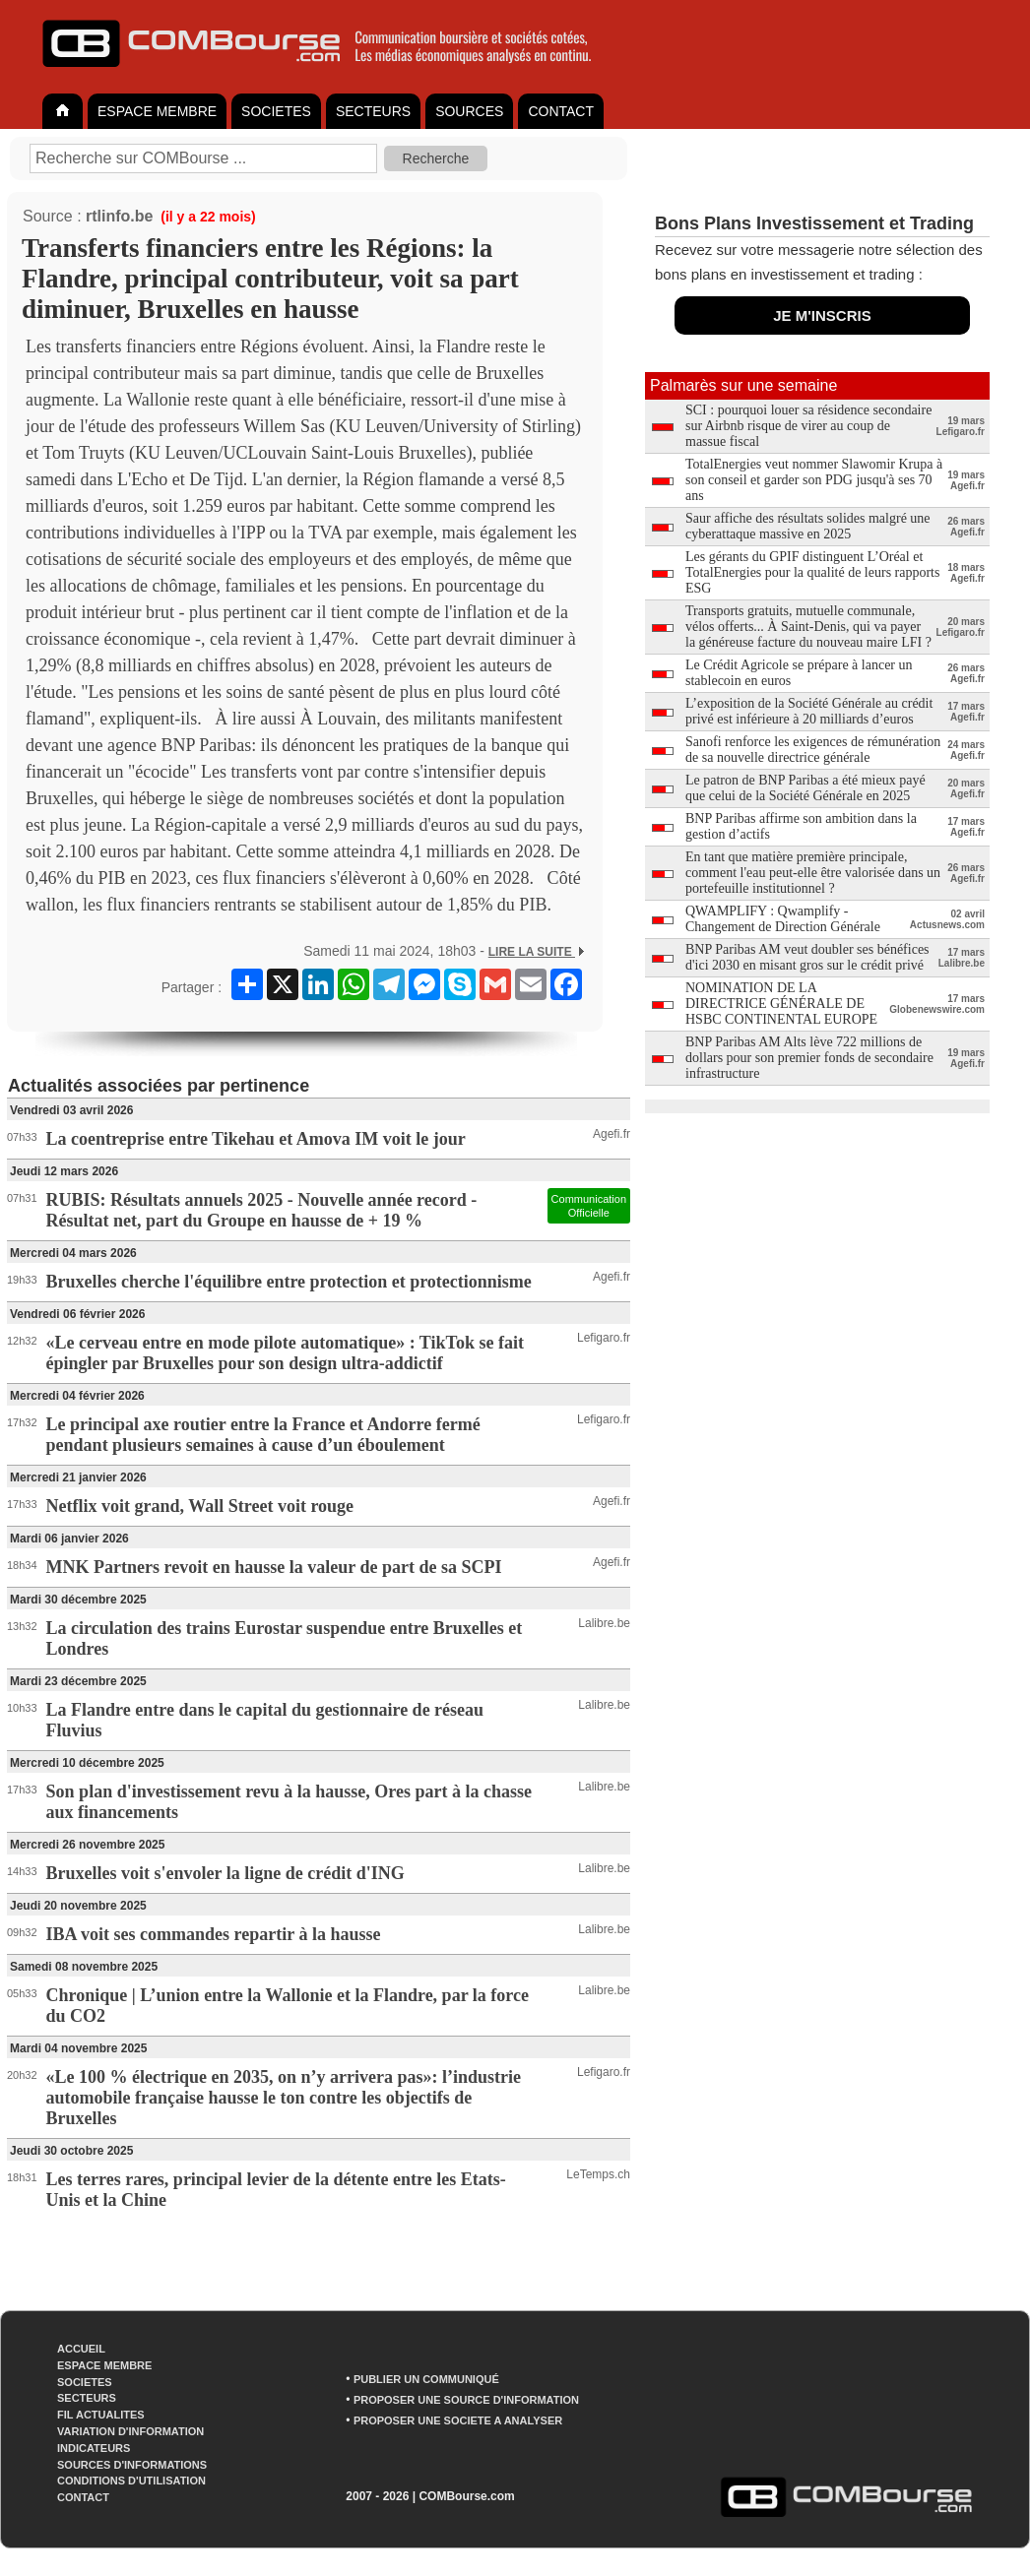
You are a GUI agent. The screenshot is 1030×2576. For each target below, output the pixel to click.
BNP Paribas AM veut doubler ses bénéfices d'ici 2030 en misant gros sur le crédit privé (807, 957)
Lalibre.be (604, 1623)
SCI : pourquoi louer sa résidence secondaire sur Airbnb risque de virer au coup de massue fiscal (808, 426)
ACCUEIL (81, 2349)
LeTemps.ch (598, 2174)
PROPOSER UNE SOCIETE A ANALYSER (458, 2420)
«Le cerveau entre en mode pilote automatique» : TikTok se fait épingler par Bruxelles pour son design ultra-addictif (285, 1353)
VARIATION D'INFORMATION (130, 2431)
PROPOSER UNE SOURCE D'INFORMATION (466, 2400)
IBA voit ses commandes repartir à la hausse (213, 1934)
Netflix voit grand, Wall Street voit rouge (200, 1506)
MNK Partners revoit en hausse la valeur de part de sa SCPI (274, 1567)
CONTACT (561, 111)
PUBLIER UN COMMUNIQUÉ (426, 2379)
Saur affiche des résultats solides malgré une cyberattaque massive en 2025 (808, 526)
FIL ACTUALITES (101, 2414)
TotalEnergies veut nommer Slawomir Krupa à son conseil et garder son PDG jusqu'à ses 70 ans (813, 480)
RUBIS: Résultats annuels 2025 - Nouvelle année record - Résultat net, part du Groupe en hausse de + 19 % (262, 1210)
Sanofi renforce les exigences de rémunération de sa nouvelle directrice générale (812, 749)
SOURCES (469, 111)
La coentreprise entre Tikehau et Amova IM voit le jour (256, 1139)
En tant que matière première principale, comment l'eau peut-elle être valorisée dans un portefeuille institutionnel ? (812, 872)
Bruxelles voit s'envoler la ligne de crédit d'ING (225, 1873)
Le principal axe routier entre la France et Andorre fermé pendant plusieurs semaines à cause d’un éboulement (263, 1434)
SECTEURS (373, 111)
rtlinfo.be (119, 216)
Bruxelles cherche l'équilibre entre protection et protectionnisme (289, 1281)
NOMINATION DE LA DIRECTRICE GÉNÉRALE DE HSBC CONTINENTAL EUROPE (781, 1003)
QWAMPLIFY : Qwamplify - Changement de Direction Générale (782, 919)
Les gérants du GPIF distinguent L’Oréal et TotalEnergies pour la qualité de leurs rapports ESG (812, 572)
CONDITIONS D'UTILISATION (131, 2480)
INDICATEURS (93, 2448)
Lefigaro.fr (603, 1338)
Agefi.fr (611, 1134)
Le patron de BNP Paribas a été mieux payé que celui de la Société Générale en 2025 (805, 788)
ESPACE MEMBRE (157, 111)
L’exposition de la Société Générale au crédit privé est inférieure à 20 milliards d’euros (809, 711)
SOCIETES (276, 111)
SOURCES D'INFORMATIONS (132, 2465)
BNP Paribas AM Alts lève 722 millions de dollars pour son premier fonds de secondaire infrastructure (809, 1058)
